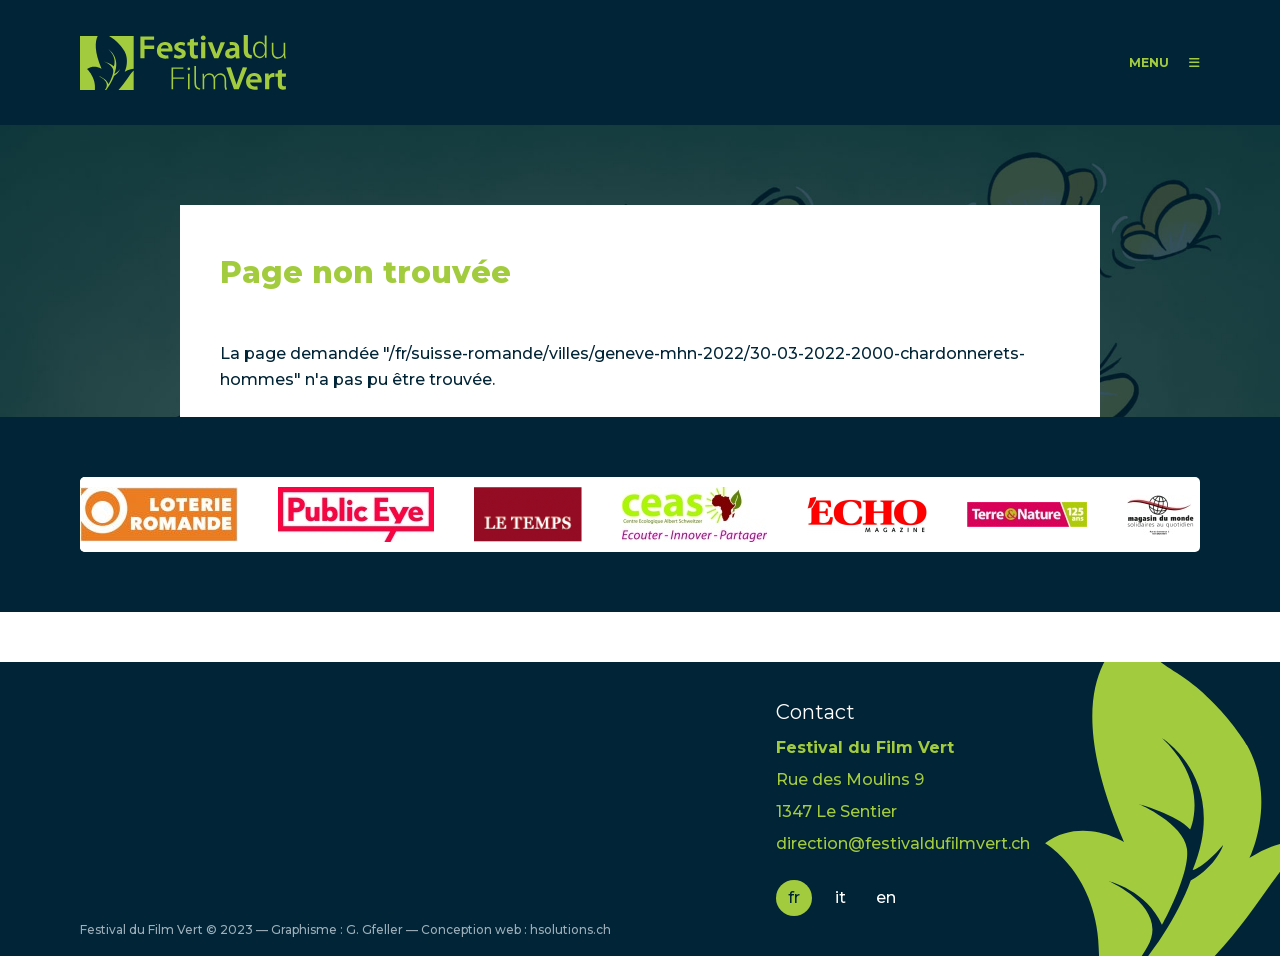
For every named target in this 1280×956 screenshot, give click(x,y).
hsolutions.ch (570, 929)
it (840, 897)
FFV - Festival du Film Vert (183, 62)
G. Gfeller (374, 929)
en (886, 897)
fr (794, 897)
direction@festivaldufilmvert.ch (903, 843)
